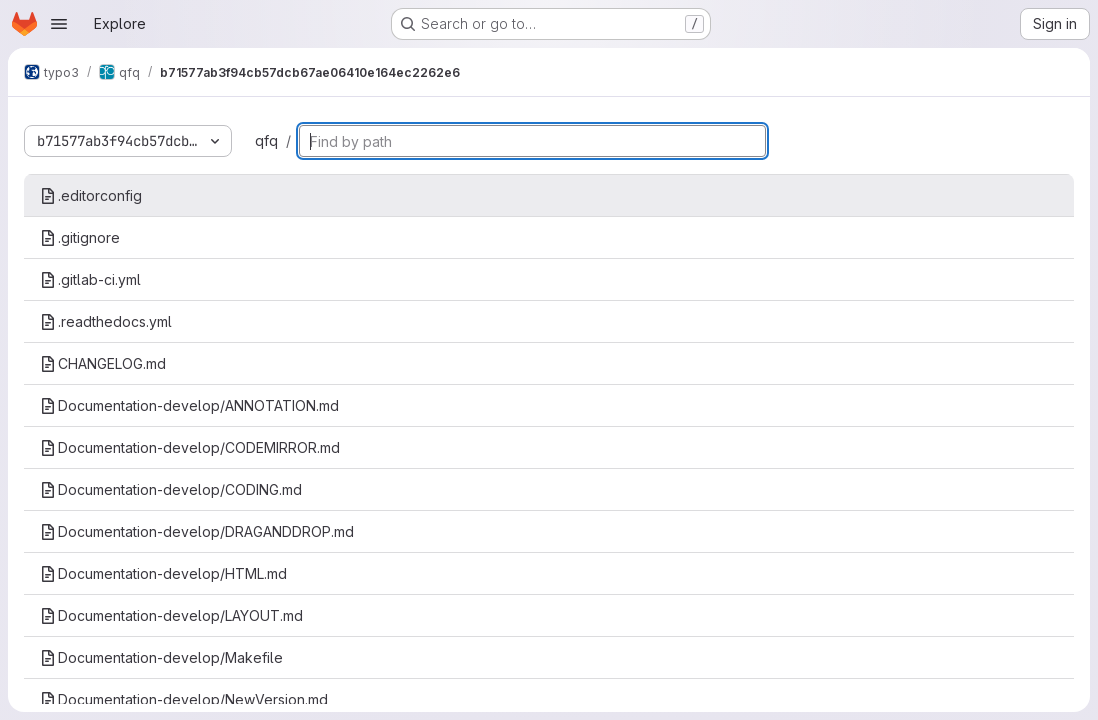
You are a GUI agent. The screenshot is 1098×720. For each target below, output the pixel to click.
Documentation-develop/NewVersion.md (184, 699)
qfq (266, 140)
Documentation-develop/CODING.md (171, 489)
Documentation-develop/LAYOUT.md (171, 615)
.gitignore (80, 237)
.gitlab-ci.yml (90, 279)
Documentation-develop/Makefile (161, 657)
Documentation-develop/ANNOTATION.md (189, 405)
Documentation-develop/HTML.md (163, 573)
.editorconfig (91, 195)
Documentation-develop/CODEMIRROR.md (190, 447)
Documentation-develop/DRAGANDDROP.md (197, 531)
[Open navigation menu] (59, 24)
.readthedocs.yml (106, 321)
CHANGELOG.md (103, 363)
